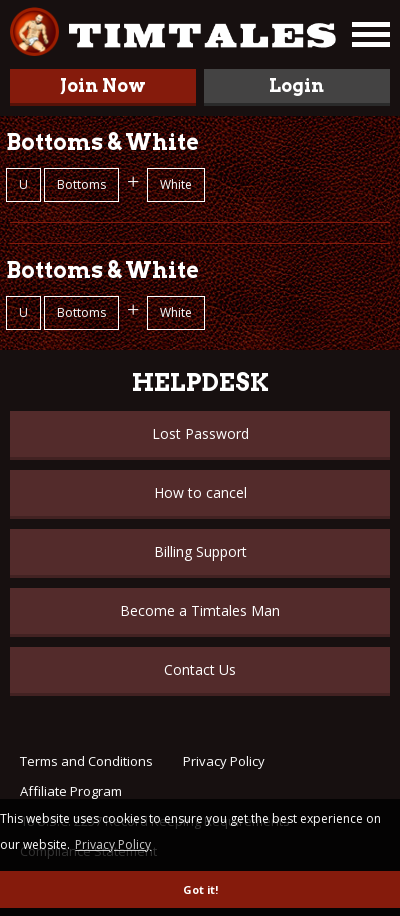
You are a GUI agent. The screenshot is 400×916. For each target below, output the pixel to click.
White (176, 184)
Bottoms (81, 184)
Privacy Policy (224, 761)
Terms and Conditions (86, 761)
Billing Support (200, 551)
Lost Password (200, 433)
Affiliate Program (71, 791)
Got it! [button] (200, 889)
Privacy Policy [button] (113, 844)
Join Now (103, 85)
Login (296, 85)
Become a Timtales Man (200, 610)
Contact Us (200, 669)
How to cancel (200, 492)
